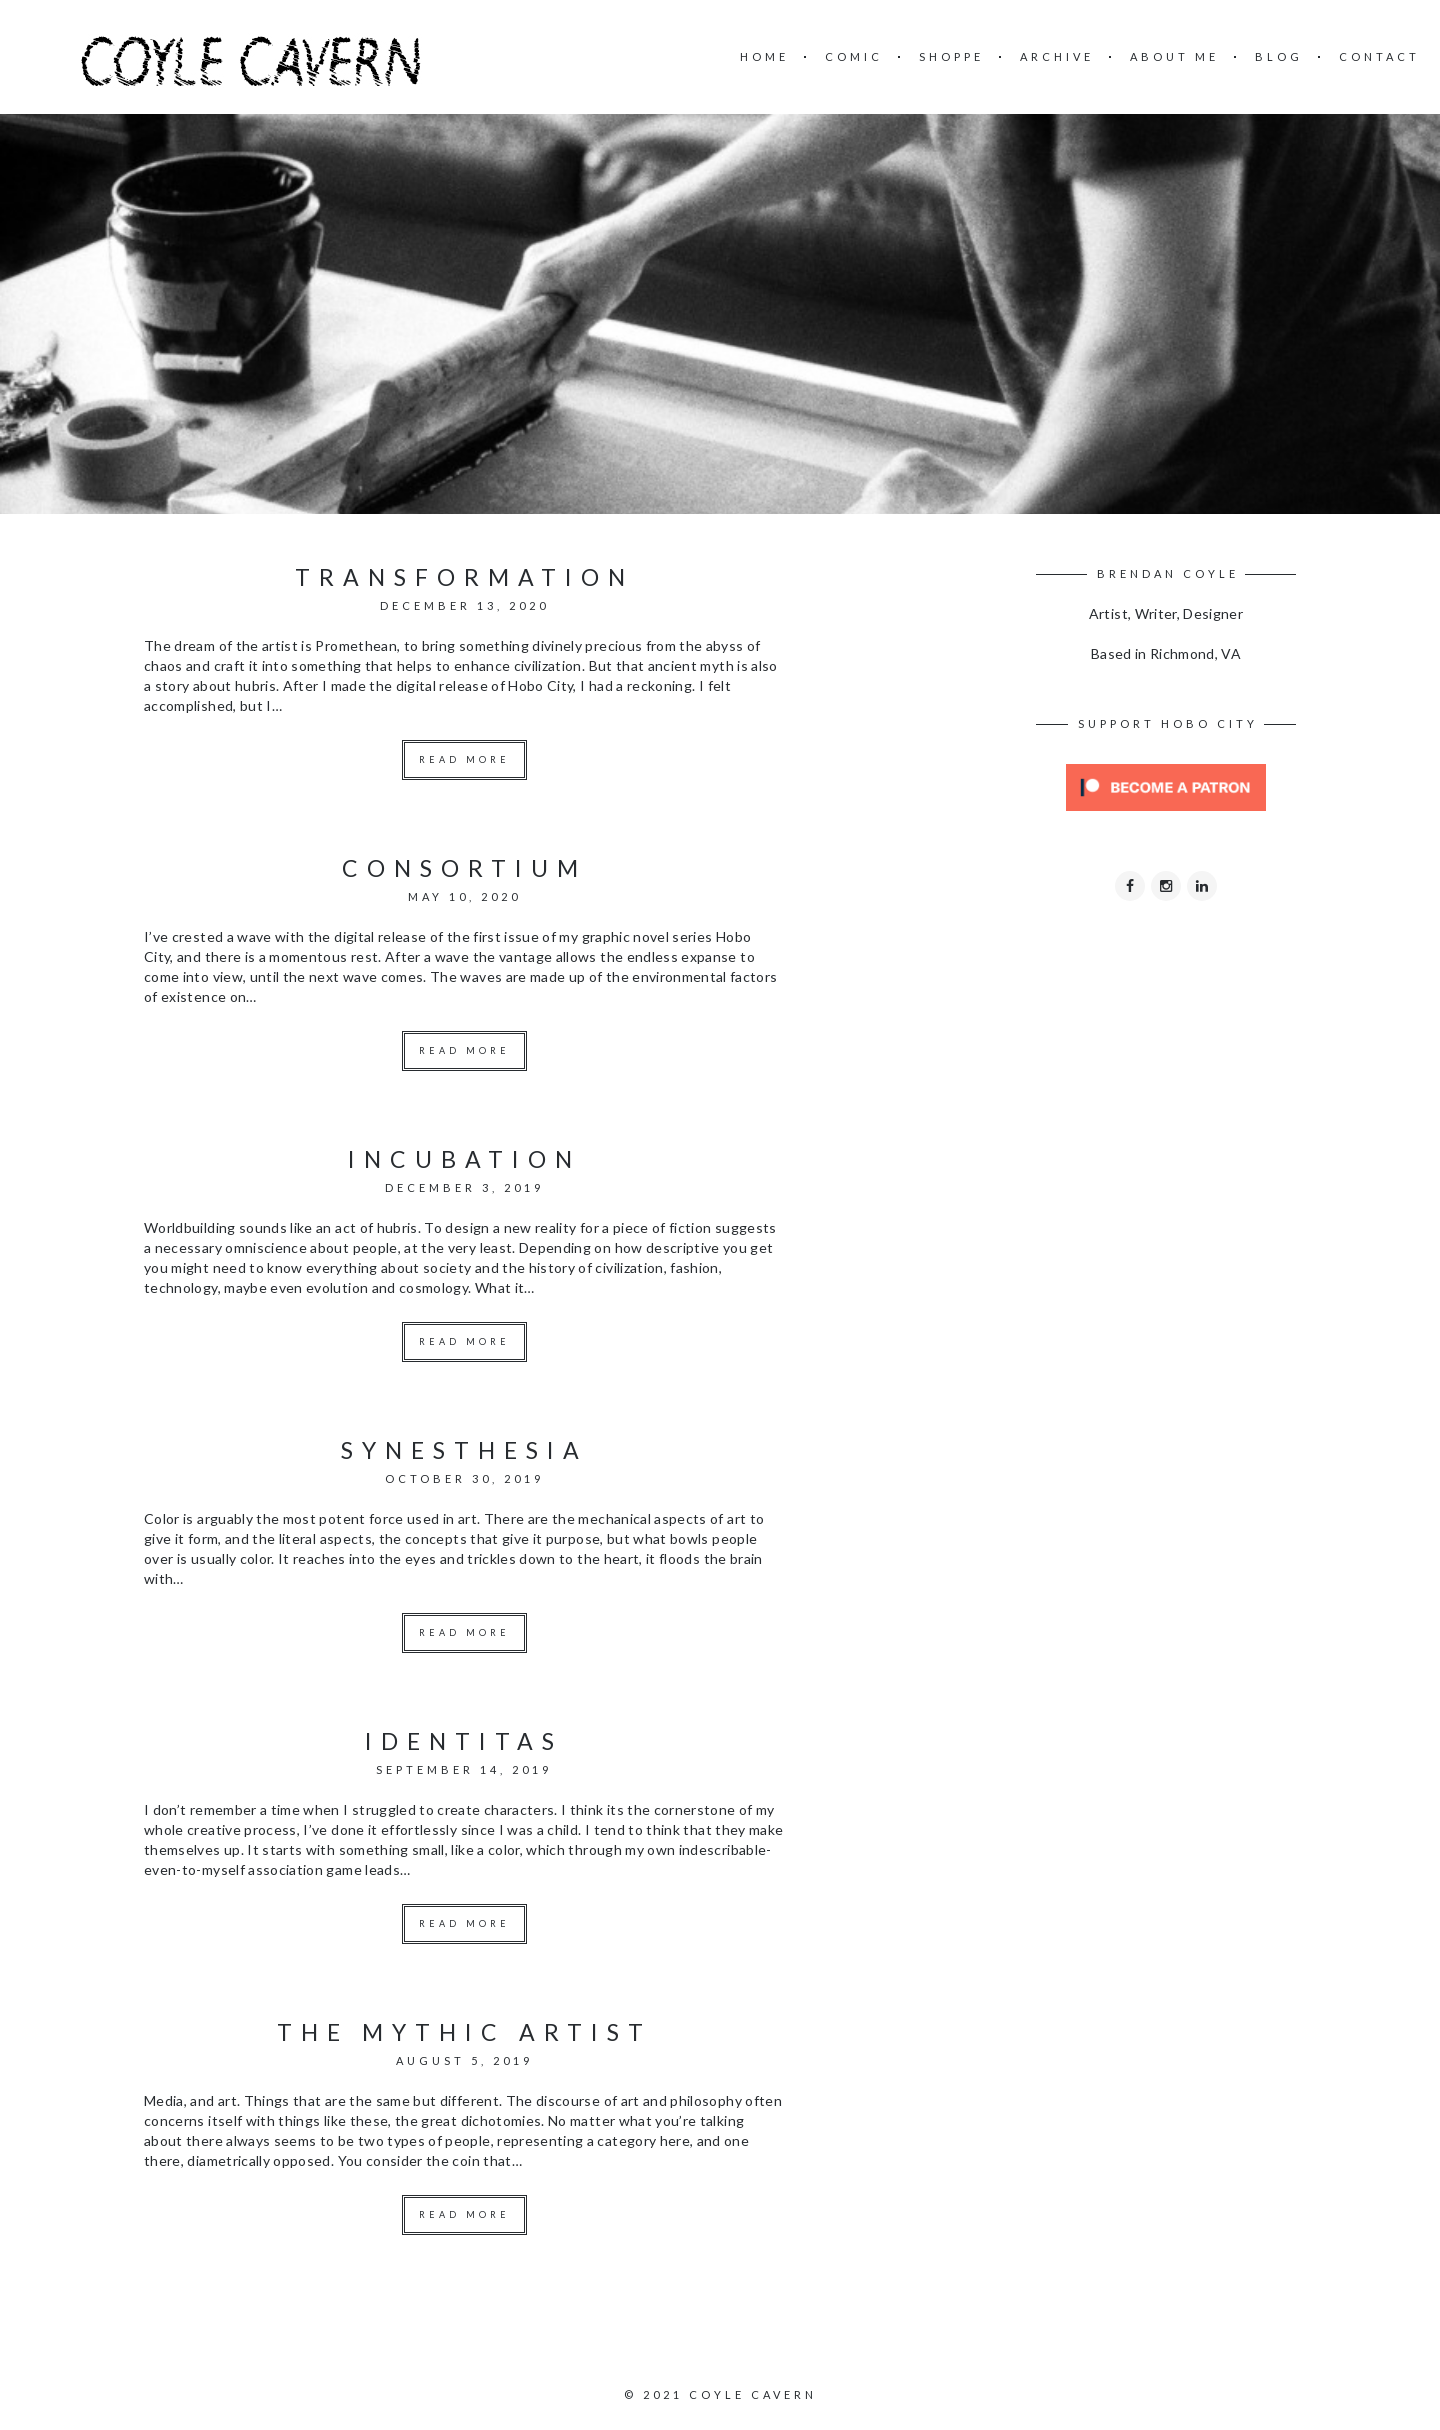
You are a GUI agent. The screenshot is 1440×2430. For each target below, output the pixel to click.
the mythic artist (464, 2032)
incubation (464, 1159)
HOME (764, 56)
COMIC (854, 56)
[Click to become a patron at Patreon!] (1166, 785)
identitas (464, 1741)
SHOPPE (951, 56)
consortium (464, 868)
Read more (464, 759)
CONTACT (1379, 56)
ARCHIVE (1057, 56)
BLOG (1279, 56)
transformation (464, 577)
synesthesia (464, 1450)
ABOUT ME (1174, 56)
